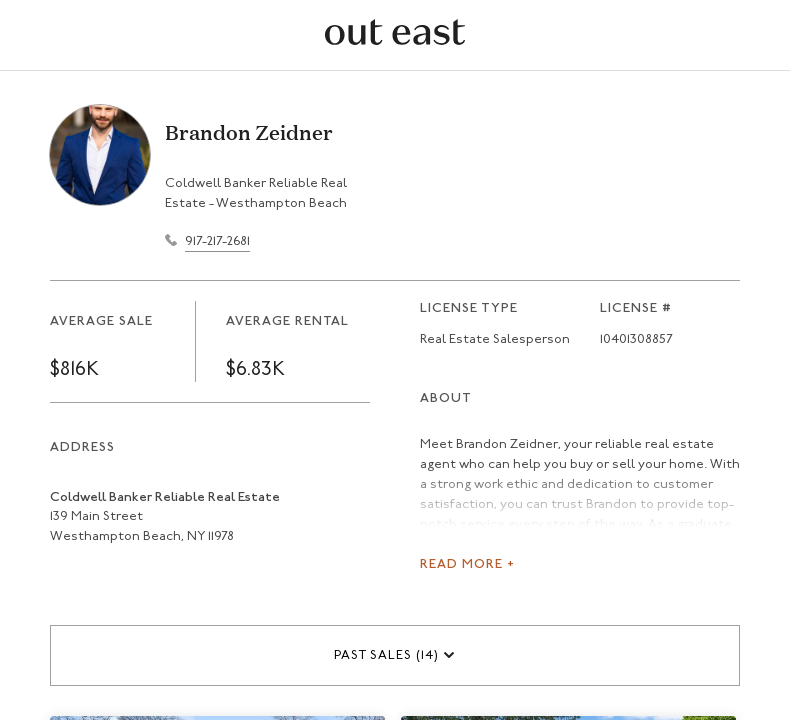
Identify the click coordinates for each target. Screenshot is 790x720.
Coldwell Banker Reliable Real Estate (165, 497)
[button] (395, 655)
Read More (467, 564)
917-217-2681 (217, 241)
